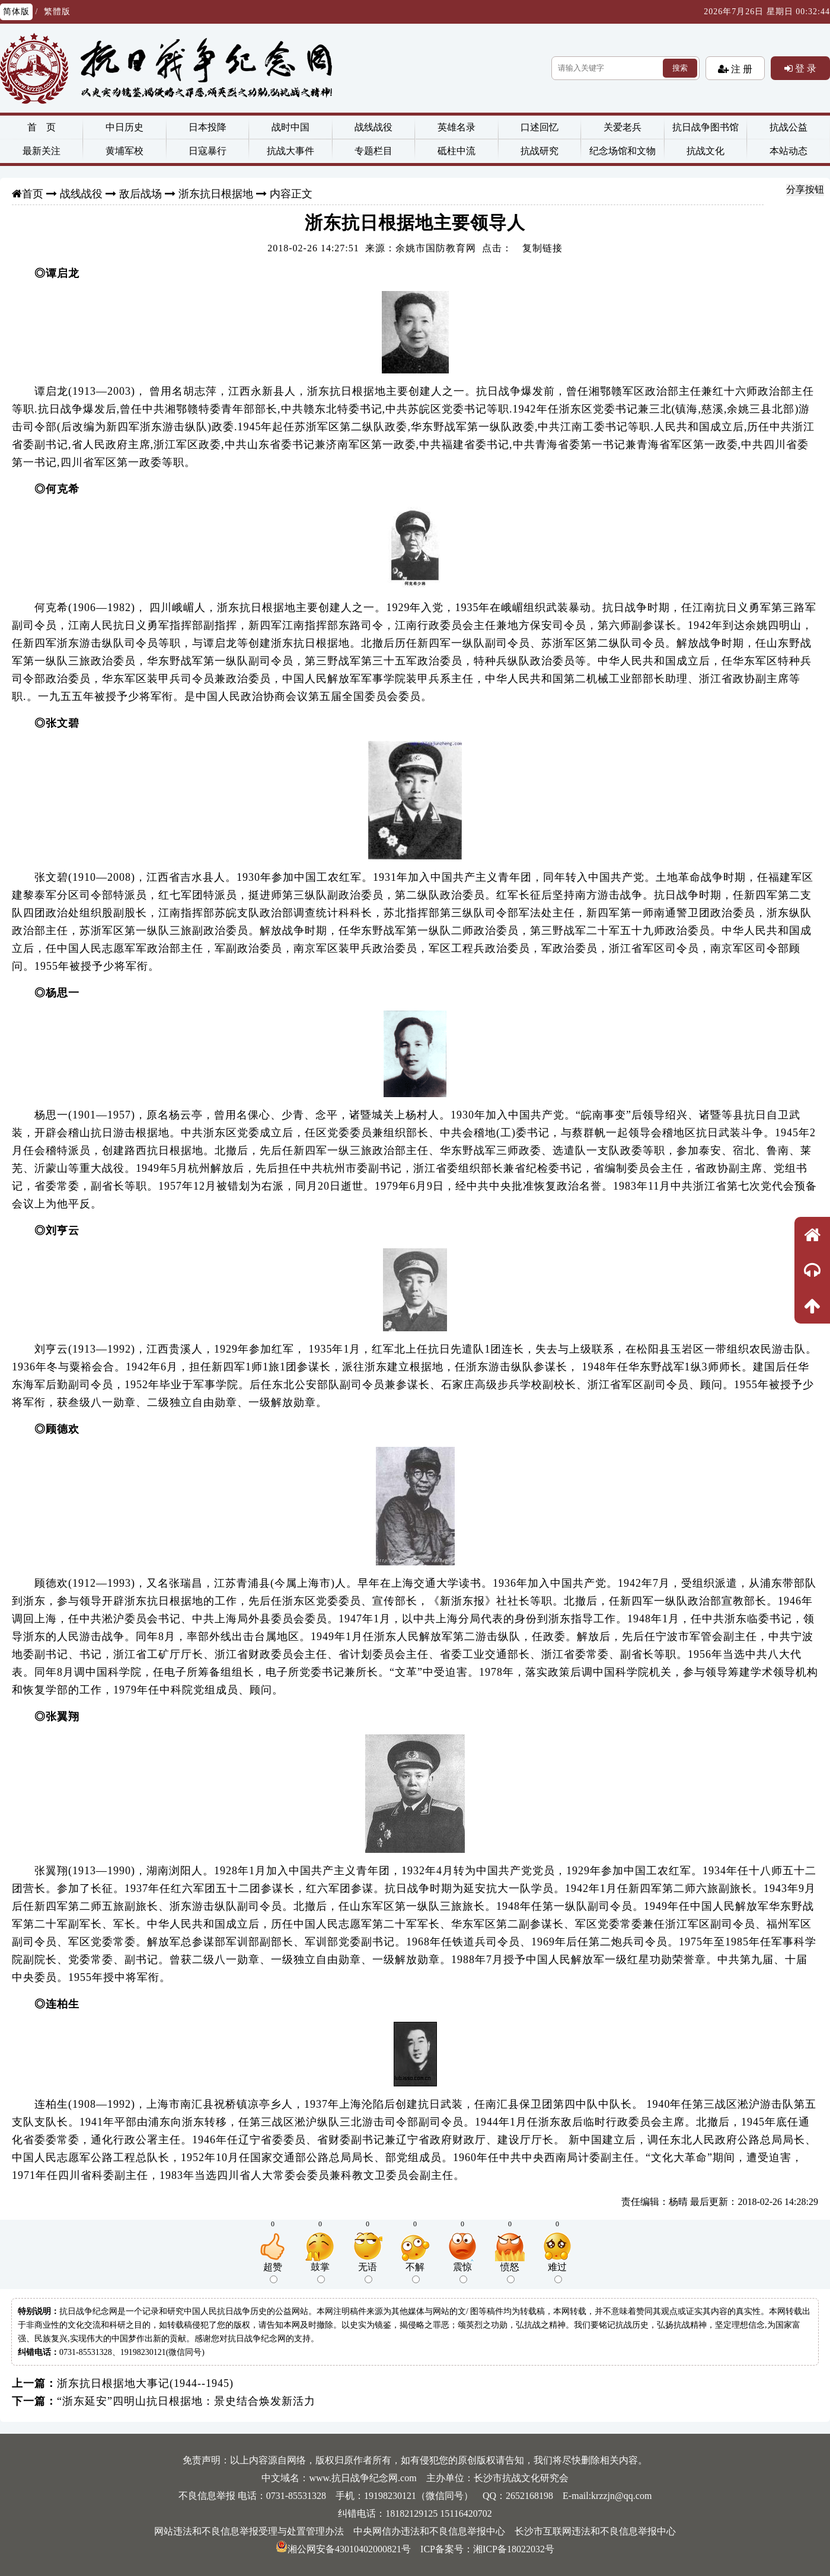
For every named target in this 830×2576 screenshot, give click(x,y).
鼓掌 (320, 2272)
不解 (415, 2272)
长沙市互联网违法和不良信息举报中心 (595, 2531)
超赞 (272, 2272)
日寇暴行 (207, 151)
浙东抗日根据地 (215, 194)
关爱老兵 (622, 127)
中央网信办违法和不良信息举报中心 (429, 2531)
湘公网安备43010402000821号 (343, 2549)
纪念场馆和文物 (622, 151)
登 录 (804, 68)
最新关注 (41, 151)
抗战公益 (788, 127)
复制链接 (542, 248)
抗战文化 (705, 151)
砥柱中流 (456, 151)
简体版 (16, 11)
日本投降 (207, 127)
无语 (367, 2272)
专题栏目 (373, 151)
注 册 (740, 68)
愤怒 (509, 2272)
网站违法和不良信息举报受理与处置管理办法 (249, 2531)
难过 (557, 2272)
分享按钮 (805, 189)
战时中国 (290, 127)
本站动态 (788, 151)
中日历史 (124, 127)
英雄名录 (456, 127)
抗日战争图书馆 (705, 127)
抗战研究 (539, 151)
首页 (32, 193)
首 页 (41, 127)
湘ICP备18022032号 (513, 2549)
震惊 (462, 2272)
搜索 (680, 67)
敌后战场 (140, 194)
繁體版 (57, 11)
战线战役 (373, 127)
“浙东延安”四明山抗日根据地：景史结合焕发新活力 (186, 2401)
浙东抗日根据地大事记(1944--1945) (145, 2383)
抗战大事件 (290, 151)
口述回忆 (539, 127)
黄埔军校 (124, 151)
